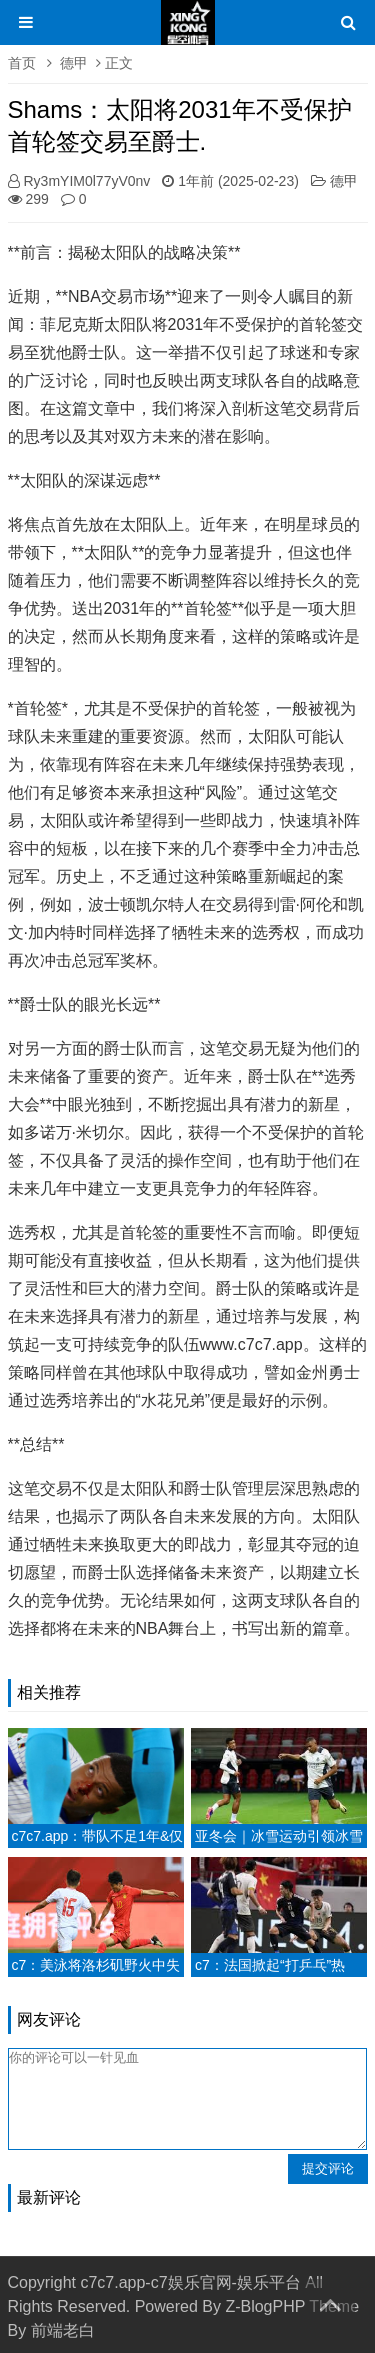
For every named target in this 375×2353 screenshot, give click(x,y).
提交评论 (328, 2168)
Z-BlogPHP (265, 2306)
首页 (22, 63)
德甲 (74, 63)
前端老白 (63, 2330)
